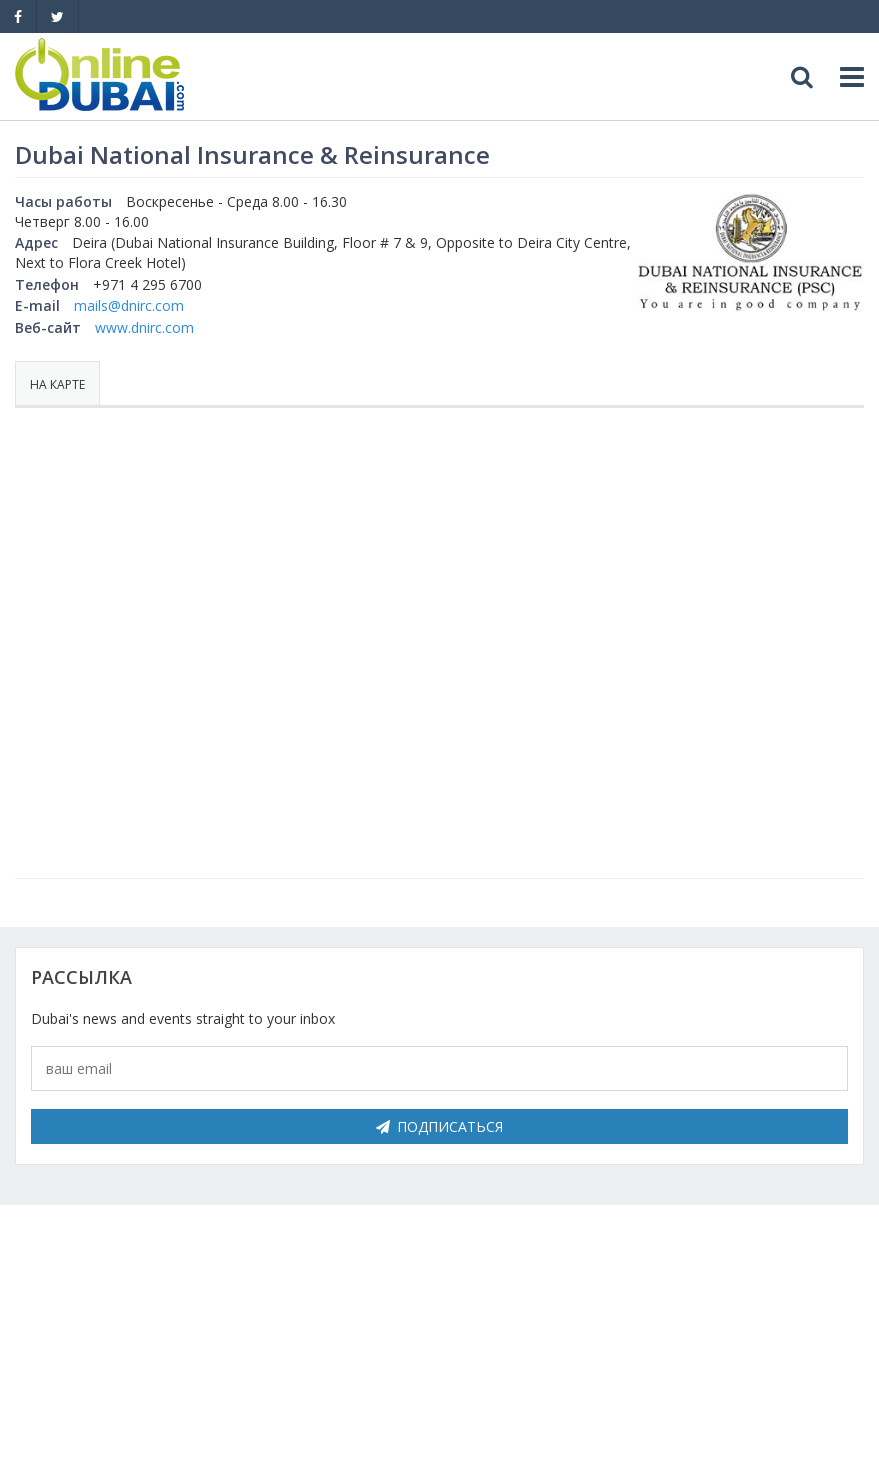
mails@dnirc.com (129, 305)
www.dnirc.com (144, 327)
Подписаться (439, 1126)
